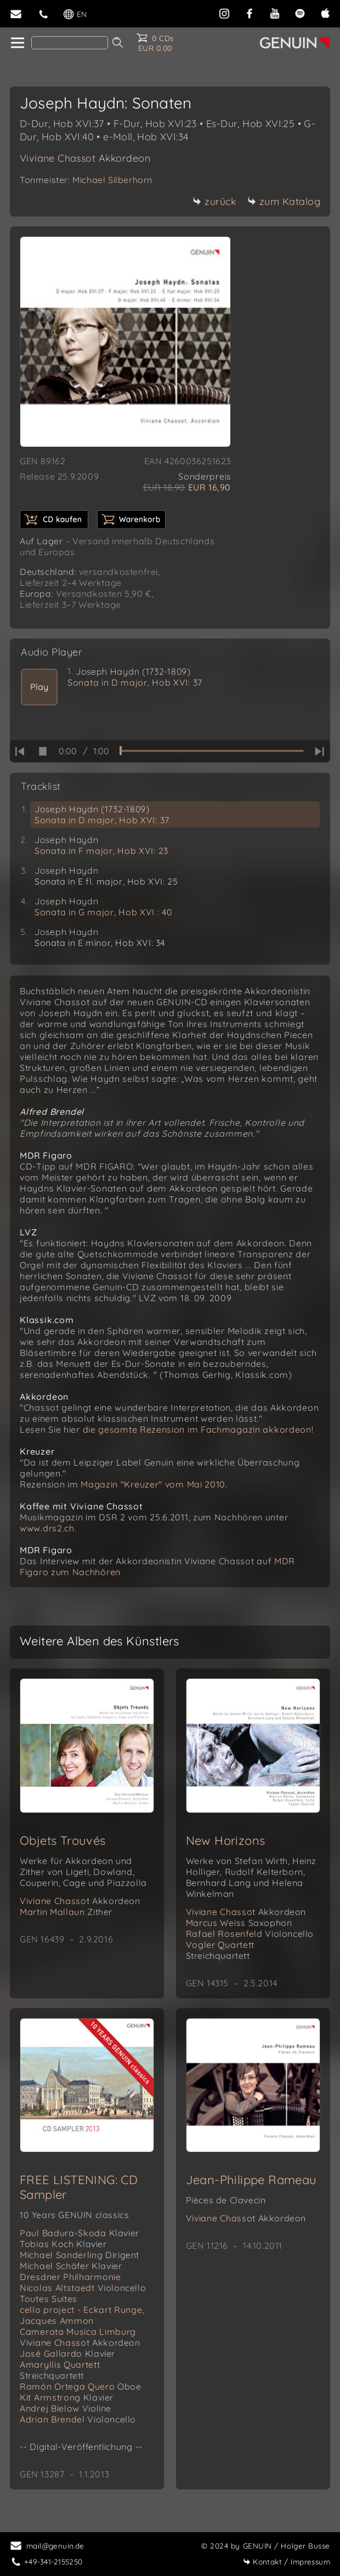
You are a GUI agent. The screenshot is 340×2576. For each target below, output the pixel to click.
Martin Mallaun (66, 1911)
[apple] (325, 12)
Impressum (286, 2561)
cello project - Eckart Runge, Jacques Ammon (82, 2315)
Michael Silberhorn (112, 179)
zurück (214, 201)
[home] (17, 43)
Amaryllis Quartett (60, 2370)
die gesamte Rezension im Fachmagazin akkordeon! (198, 1429)
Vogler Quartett (220, 1950)
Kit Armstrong (67, 2397)
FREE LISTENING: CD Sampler (79, 2187)
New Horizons (225, 1840)
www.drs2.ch (47, 1528)
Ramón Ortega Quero (80, 2386)
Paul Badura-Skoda (79, 2232)
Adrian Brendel (78, 2419)
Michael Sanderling (79, 2254)
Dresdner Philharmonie (70, 2276)
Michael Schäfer (71, 2265)
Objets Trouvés (63, 1840)
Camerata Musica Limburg (78, 2331)
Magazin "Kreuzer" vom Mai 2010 (153, 1484)
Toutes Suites (48, 2298)
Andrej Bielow (65, 2408)
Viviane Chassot (85, 158)
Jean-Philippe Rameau (251, 2179)
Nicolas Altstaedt (83, 2287)
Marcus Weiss (239, 1922)
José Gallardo (67, 2353)
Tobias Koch (63, 2243)
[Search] (69, 42)
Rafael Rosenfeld (250, 1933)
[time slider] (212, 751)
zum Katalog (284, 201)
